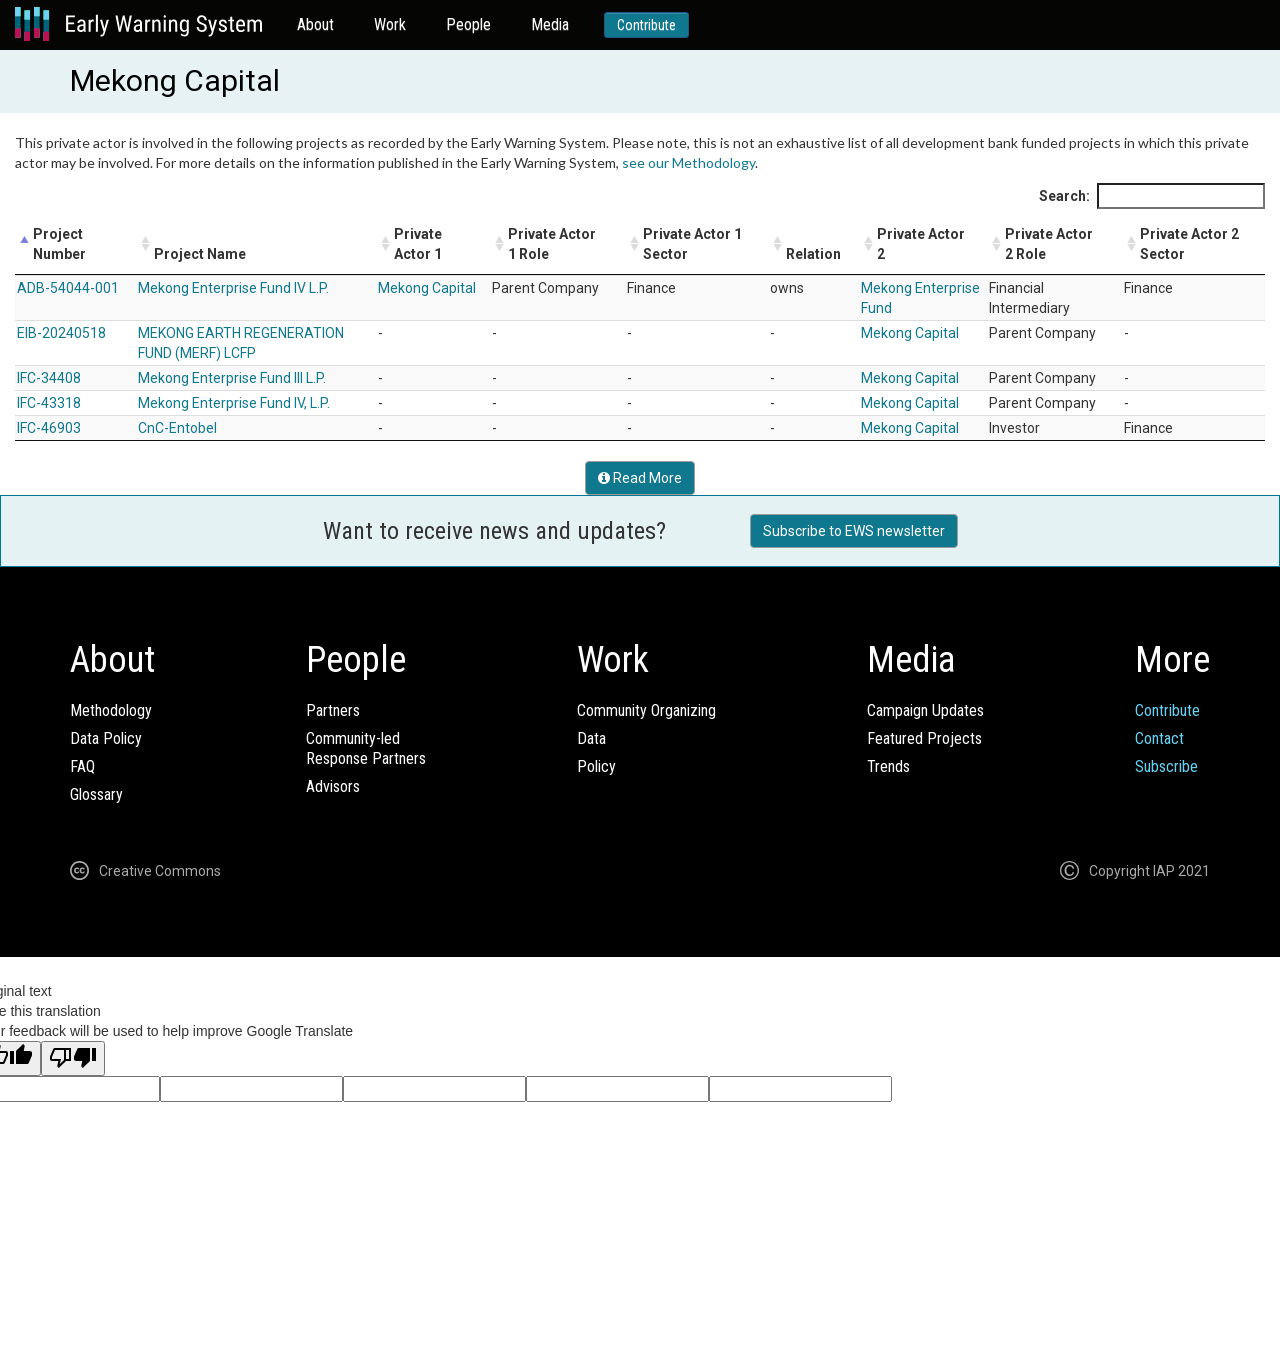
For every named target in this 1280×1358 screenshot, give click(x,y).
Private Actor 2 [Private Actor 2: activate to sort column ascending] (921, 244)
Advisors (333, 786)
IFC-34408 (49, 378)
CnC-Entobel (177, 428)
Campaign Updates (925, 710)
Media (550, 24)
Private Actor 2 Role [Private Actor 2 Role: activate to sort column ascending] (1049, 244)
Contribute (646, 25)
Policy (596, 766)
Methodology (111, 710)
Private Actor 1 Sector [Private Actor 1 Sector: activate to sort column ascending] (692, 244)
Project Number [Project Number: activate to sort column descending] (59, 244)
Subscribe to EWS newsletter (854, 531)
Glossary (96, 794)
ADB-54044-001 (68, 288)
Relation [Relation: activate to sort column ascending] (813, 254)
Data (591, 738)
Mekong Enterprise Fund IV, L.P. (234, 403)
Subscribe (1166, 766)
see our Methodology (688, 162)
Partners (333, 710)
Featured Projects (924, 738)
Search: (1152, 196)
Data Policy (106, 738)
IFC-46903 (49, 428)
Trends (888, 766)
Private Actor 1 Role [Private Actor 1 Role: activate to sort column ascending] (552, 244)
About (315, 24)
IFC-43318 (49, 403)
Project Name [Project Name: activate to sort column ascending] (200, 254)
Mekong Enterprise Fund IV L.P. (233, 288)
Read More (640, 478)
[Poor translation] (73, 1058)
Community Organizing (646, 710)
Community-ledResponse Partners (366, 748)
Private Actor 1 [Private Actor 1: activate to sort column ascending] (418, 244)
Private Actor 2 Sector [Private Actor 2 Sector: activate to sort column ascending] (1189, 244)
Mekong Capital (427, 288)
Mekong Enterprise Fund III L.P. (232, 378)
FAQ (82, 766)
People (468, 24)
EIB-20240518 (61, 333)
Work (390, 24)
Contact (1159, 738)
